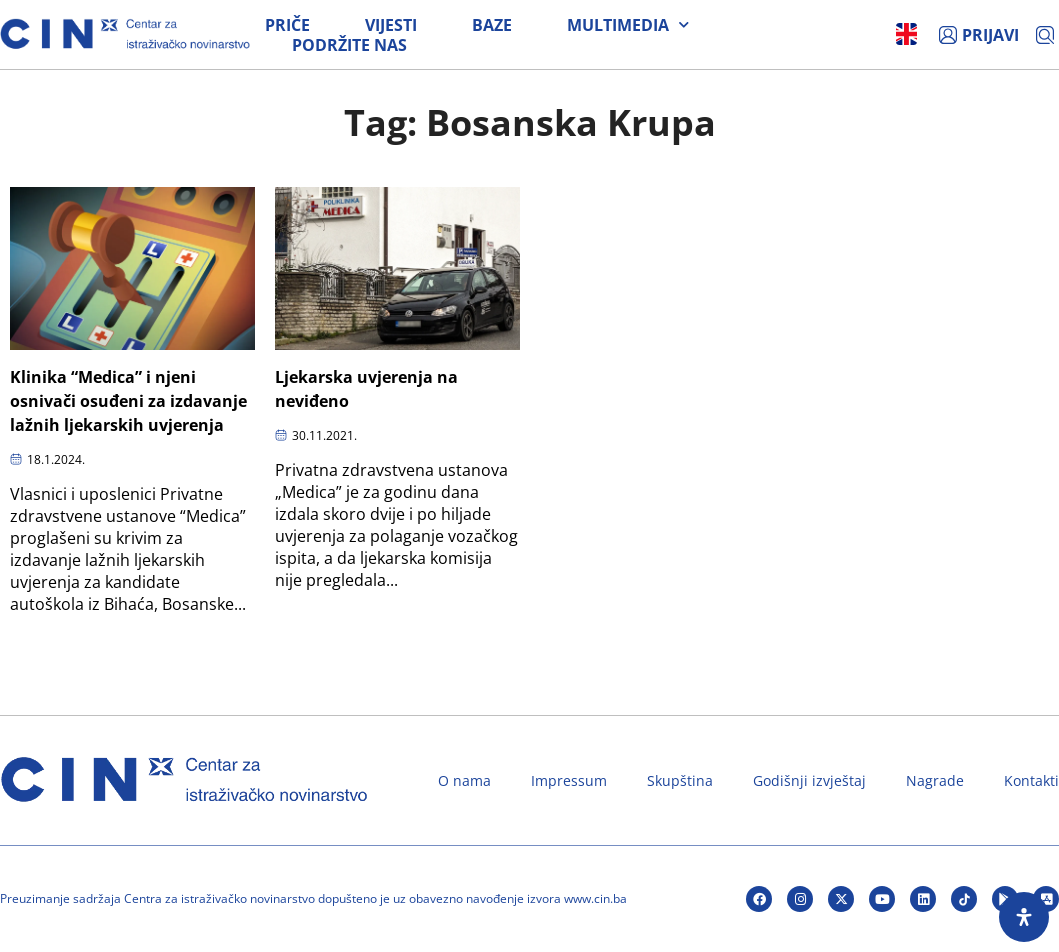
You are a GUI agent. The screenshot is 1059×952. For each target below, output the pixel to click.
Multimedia (628, 25)
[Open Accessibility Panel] (1024, 917)
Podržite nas (349, 45)
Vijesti (391, 25)
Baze (492, 25)
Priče (287, 25)
